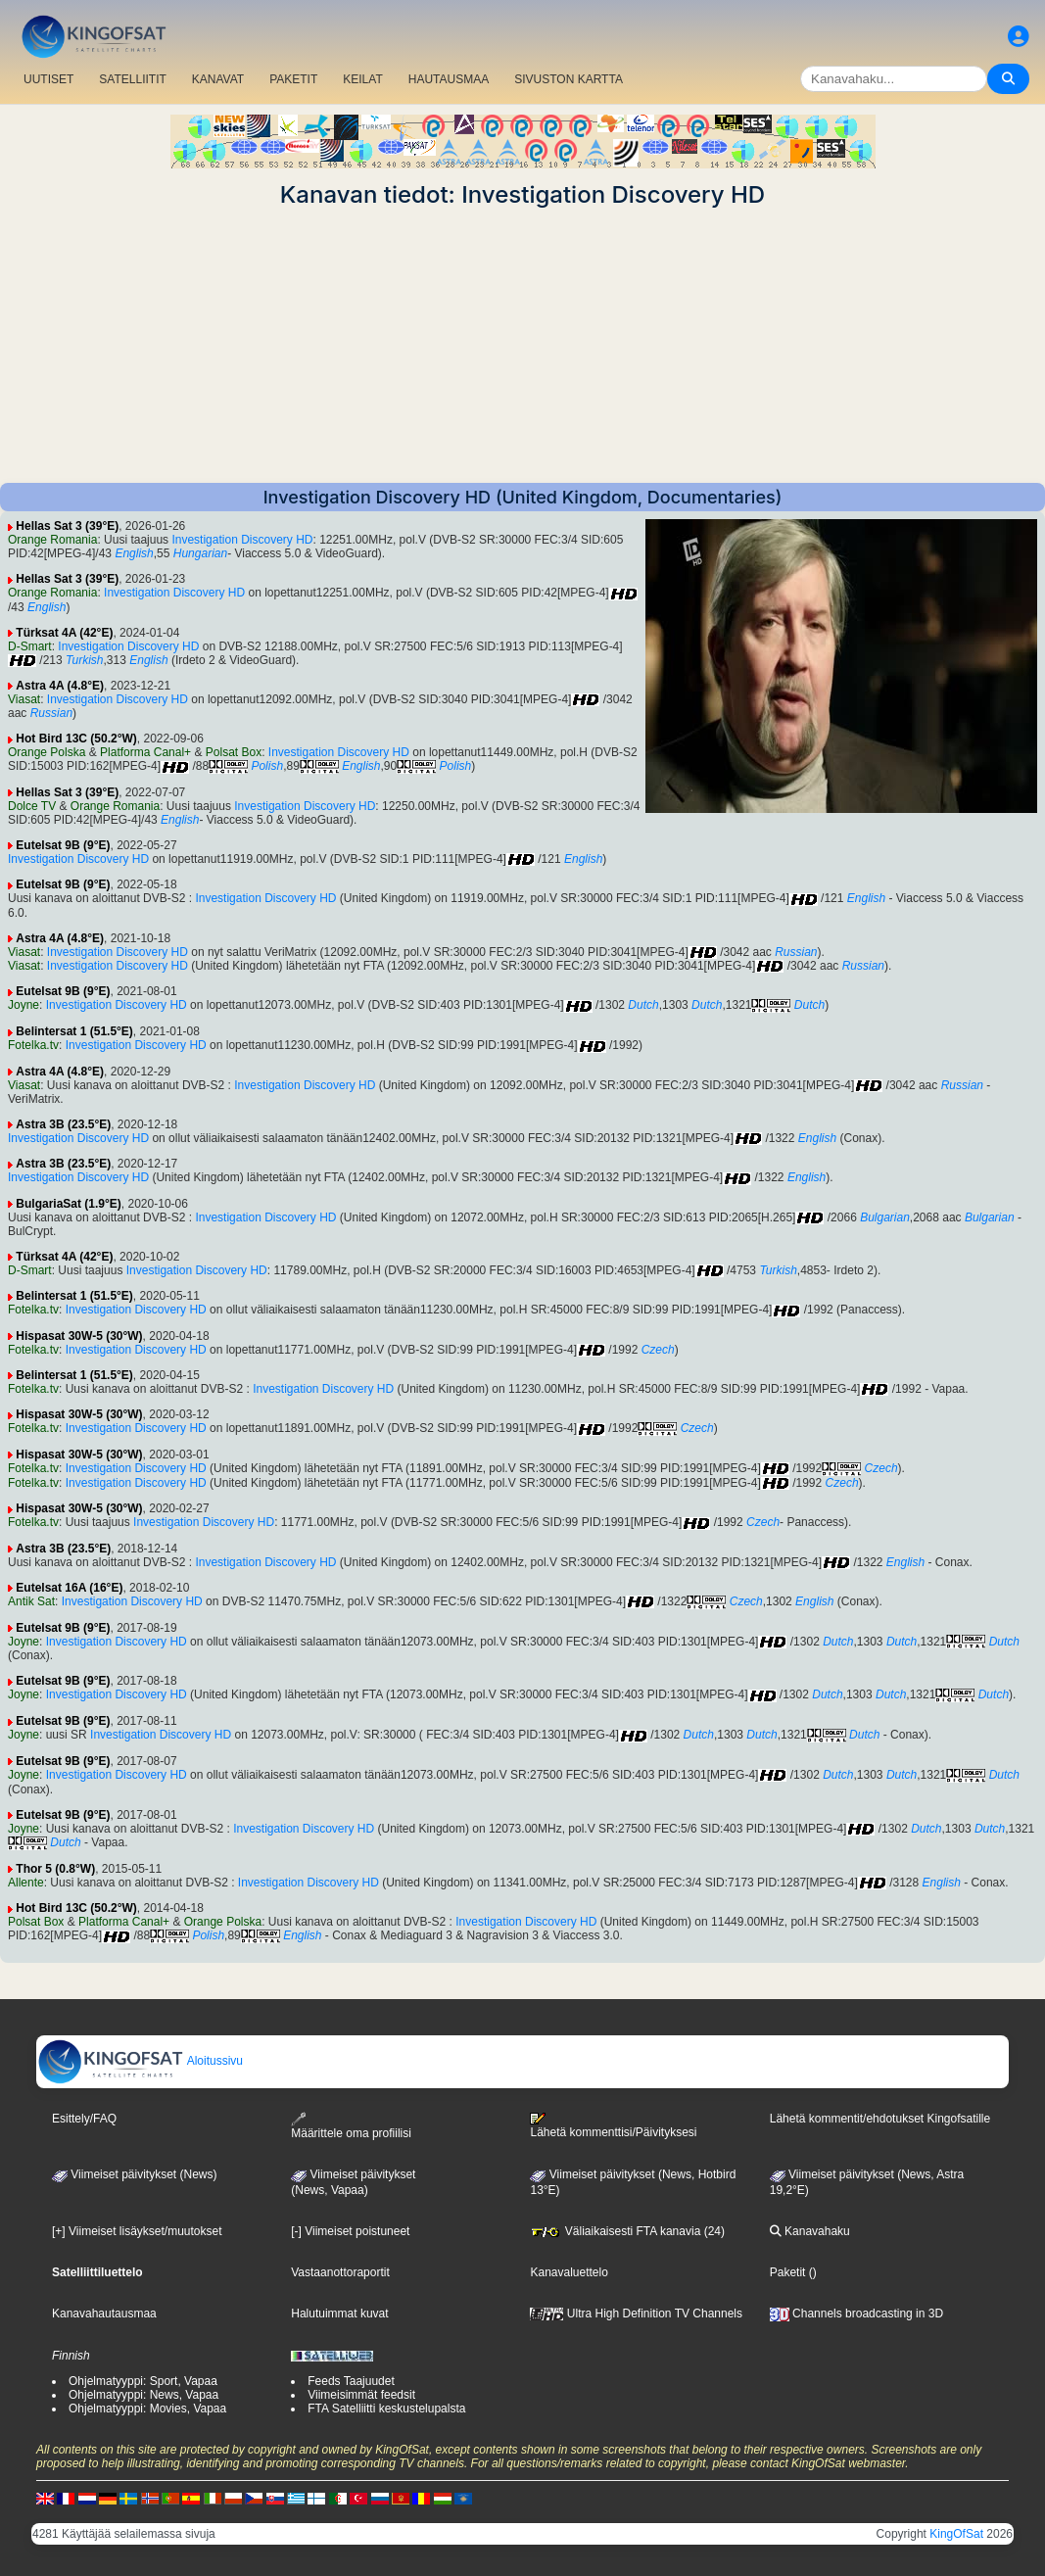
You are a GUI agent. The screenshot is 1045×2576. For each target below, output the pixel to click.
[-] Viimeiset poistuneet (350, 2231)
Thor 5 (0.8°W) (55, 1869)
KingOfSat (956, 2534)
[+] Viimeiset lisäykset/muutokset (137, 2231)
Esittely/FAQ (84, 2118)
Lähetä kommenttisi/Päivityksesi (613, 2125)
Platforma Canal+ (145, 752)
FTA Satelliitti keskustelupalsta (386, 2408)
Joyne (23, 1005)
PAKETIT (293, 79)
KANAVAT (218, 79)
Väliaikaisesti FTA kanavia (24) (627, 2231)
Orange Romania (52, 540)
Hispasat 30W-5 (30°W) (79, 1336)
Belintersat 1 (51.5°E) (74, 1031)
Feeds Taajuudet (351, 2381)
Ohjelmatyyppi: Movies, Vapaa (147, 2408)
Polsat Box (233, 752)
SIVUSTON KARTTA (568, 79)
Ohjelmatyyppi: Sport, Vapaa (143, 2381)
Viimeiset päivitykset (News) (134, 2174)
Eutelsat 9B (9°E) (63, 845)
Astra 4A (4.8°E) (60, 685)
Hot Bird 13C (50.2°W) (76, 738)
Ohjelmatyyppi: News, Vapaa (143, 2395)
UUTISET (48, 79)
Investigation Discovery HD (241, 540)
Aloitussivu (140, 2061)
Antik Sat (31, 1601)
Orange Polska (46, 752)
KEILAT (362, 79)
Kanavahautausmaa (104, 2313)
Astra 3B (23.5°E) (63, 1124)
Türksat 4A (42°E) (64, 633)
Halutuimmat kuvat (339, 2313)
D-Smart (30, 646)
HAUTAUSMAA (448, 79)
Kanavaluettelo (568, 2272)
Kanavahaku (810, 2231)
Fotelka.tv (33, 1045)
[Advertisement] (522, 346)
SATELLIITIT (132, 79)
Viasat (24, 699)
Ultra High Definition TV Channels (636, 2313)
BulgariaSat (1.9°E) (68, 1204)
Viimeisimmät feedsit (361, 2395)
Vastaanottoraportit (340, 2272)
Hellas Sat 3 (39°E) (67, 526)
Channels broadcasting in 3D (856, 2313)
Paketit (788, 2272)
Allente (26, 1882)
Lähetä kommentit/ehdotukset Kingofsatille (880, 2118)
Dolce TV (32, 806)
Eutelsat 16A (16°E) (69, 1588)
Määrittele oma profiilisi (351, 2126)
